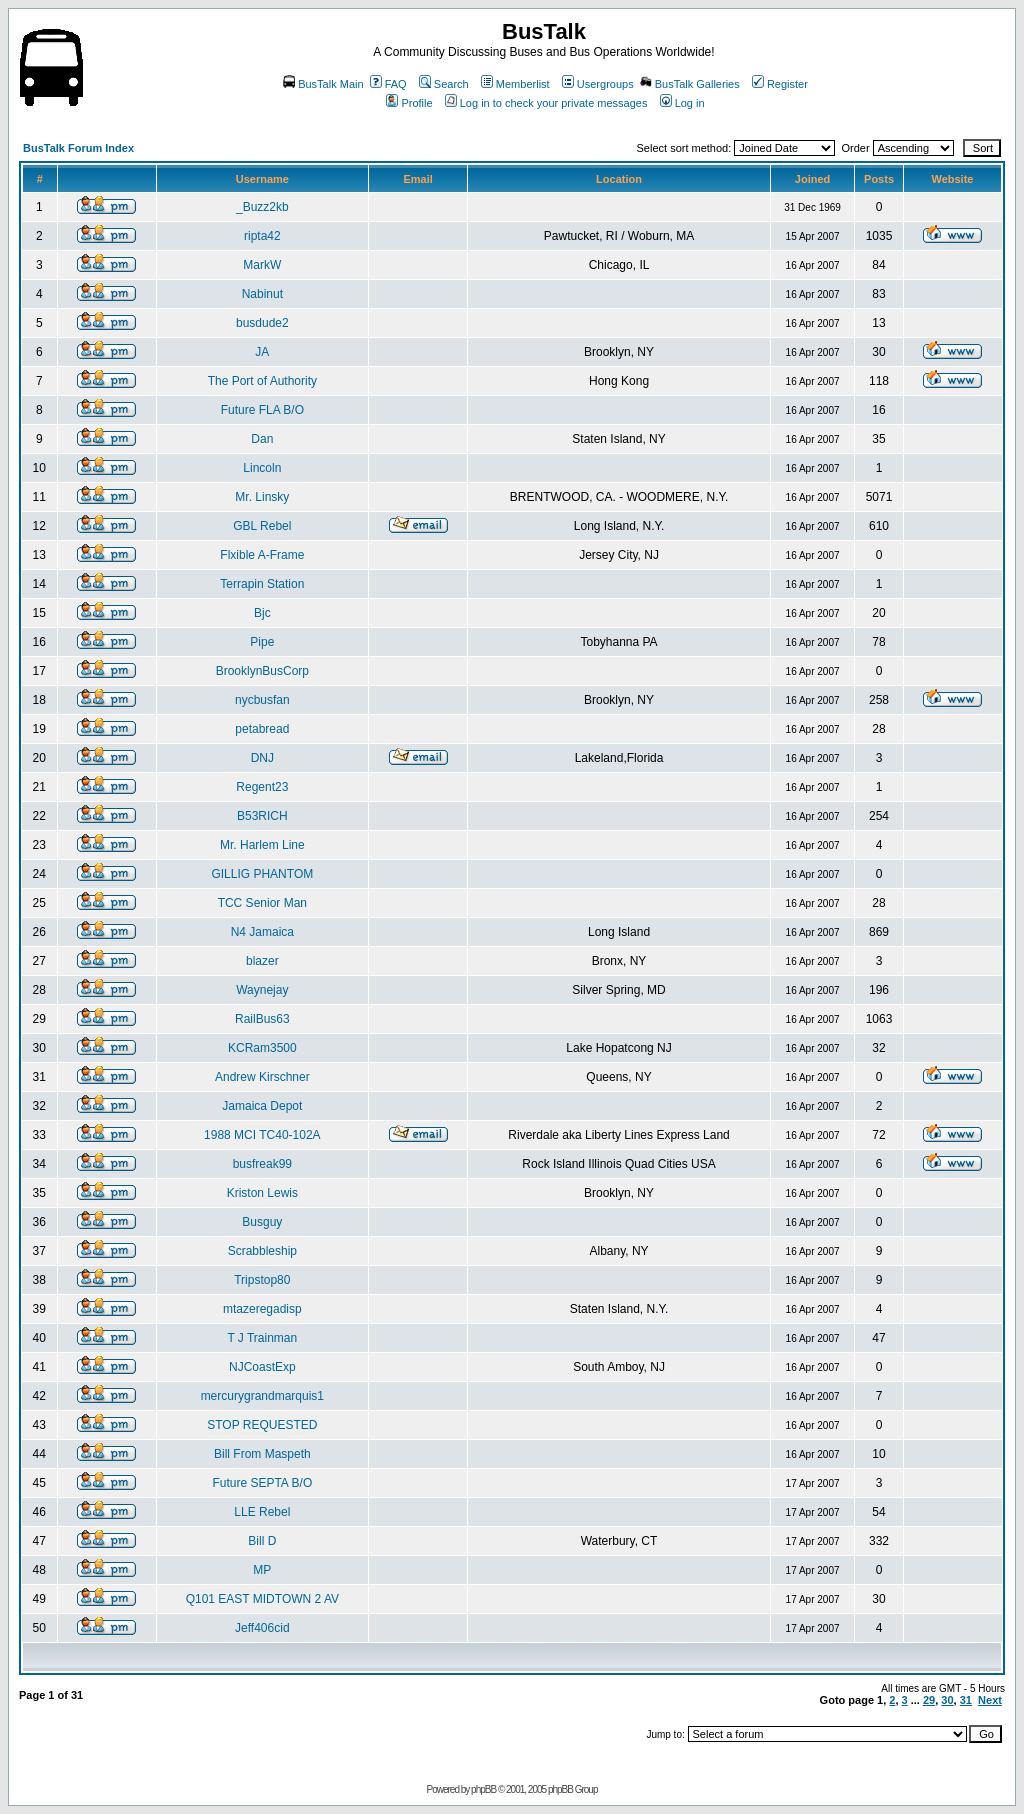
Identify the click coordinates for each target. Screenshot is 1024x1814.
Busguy (262, 1222)
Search (444, 84)
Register (780, 84)
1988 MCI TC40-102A (262, 1135)
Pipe (262, 642)
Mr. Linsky (262, 497)
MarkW (262, 265)
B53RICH (262, 816)
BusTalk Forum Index (78, 148)
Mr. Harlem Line (262, 845)
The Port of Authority (262, 381)
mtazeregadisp (262, 1309)
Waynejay (262, 990)
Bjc (262, 613)
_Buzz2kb (262, 207)
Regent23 (262, 787)
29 (929, 1700)
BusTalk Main (323, 84)
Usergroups (598, 84)
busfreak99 (262, 1164)
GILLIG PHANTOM (262, 874)
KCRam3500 (262, 1048)
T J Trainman (262, 1338)
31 (966, 1700)
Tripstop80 (262, 1280)
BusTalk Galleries (690, 84)
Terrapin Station (262, 584)
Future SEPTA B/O (262, 1483)
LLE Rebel (262, 1512)
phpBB (483, 1789)
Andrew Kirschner (262, 1077)
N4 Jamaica (262, 932)
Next (990, 1700)
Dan (262, 439)
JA (262, 352)
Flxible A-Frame (262, 555)
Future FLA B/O (262, 410)
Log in (682, 103)
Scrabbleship (262, 1251)
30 (947, 1700)
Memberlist (515, 84)
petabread (262, 729)
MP (262, 1570)
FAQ (388, 84)
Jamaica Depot (262, 1106)
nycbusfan (262, 700)
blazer (262, 961)
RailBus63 (262, 1019)
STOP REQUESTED (262, 1425)
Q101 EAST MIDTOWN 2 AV (262, 1599)
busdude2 (262, 323)
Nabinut (262, 294)
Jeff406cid (262, 1628)
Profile (409, 103)
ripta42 (262, 236)
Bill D (262, 1541)
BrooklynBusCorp (262, 671)
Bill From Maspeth (262, 1454)
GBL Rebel (262, 526)
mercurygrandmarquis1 (262, 1396)
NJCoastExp (262, 1367)
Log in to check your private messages (546, 103)
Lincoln (262, 468)
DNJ (262, 758)
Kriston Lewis (262, 1193)
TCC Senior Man (262, 903)
